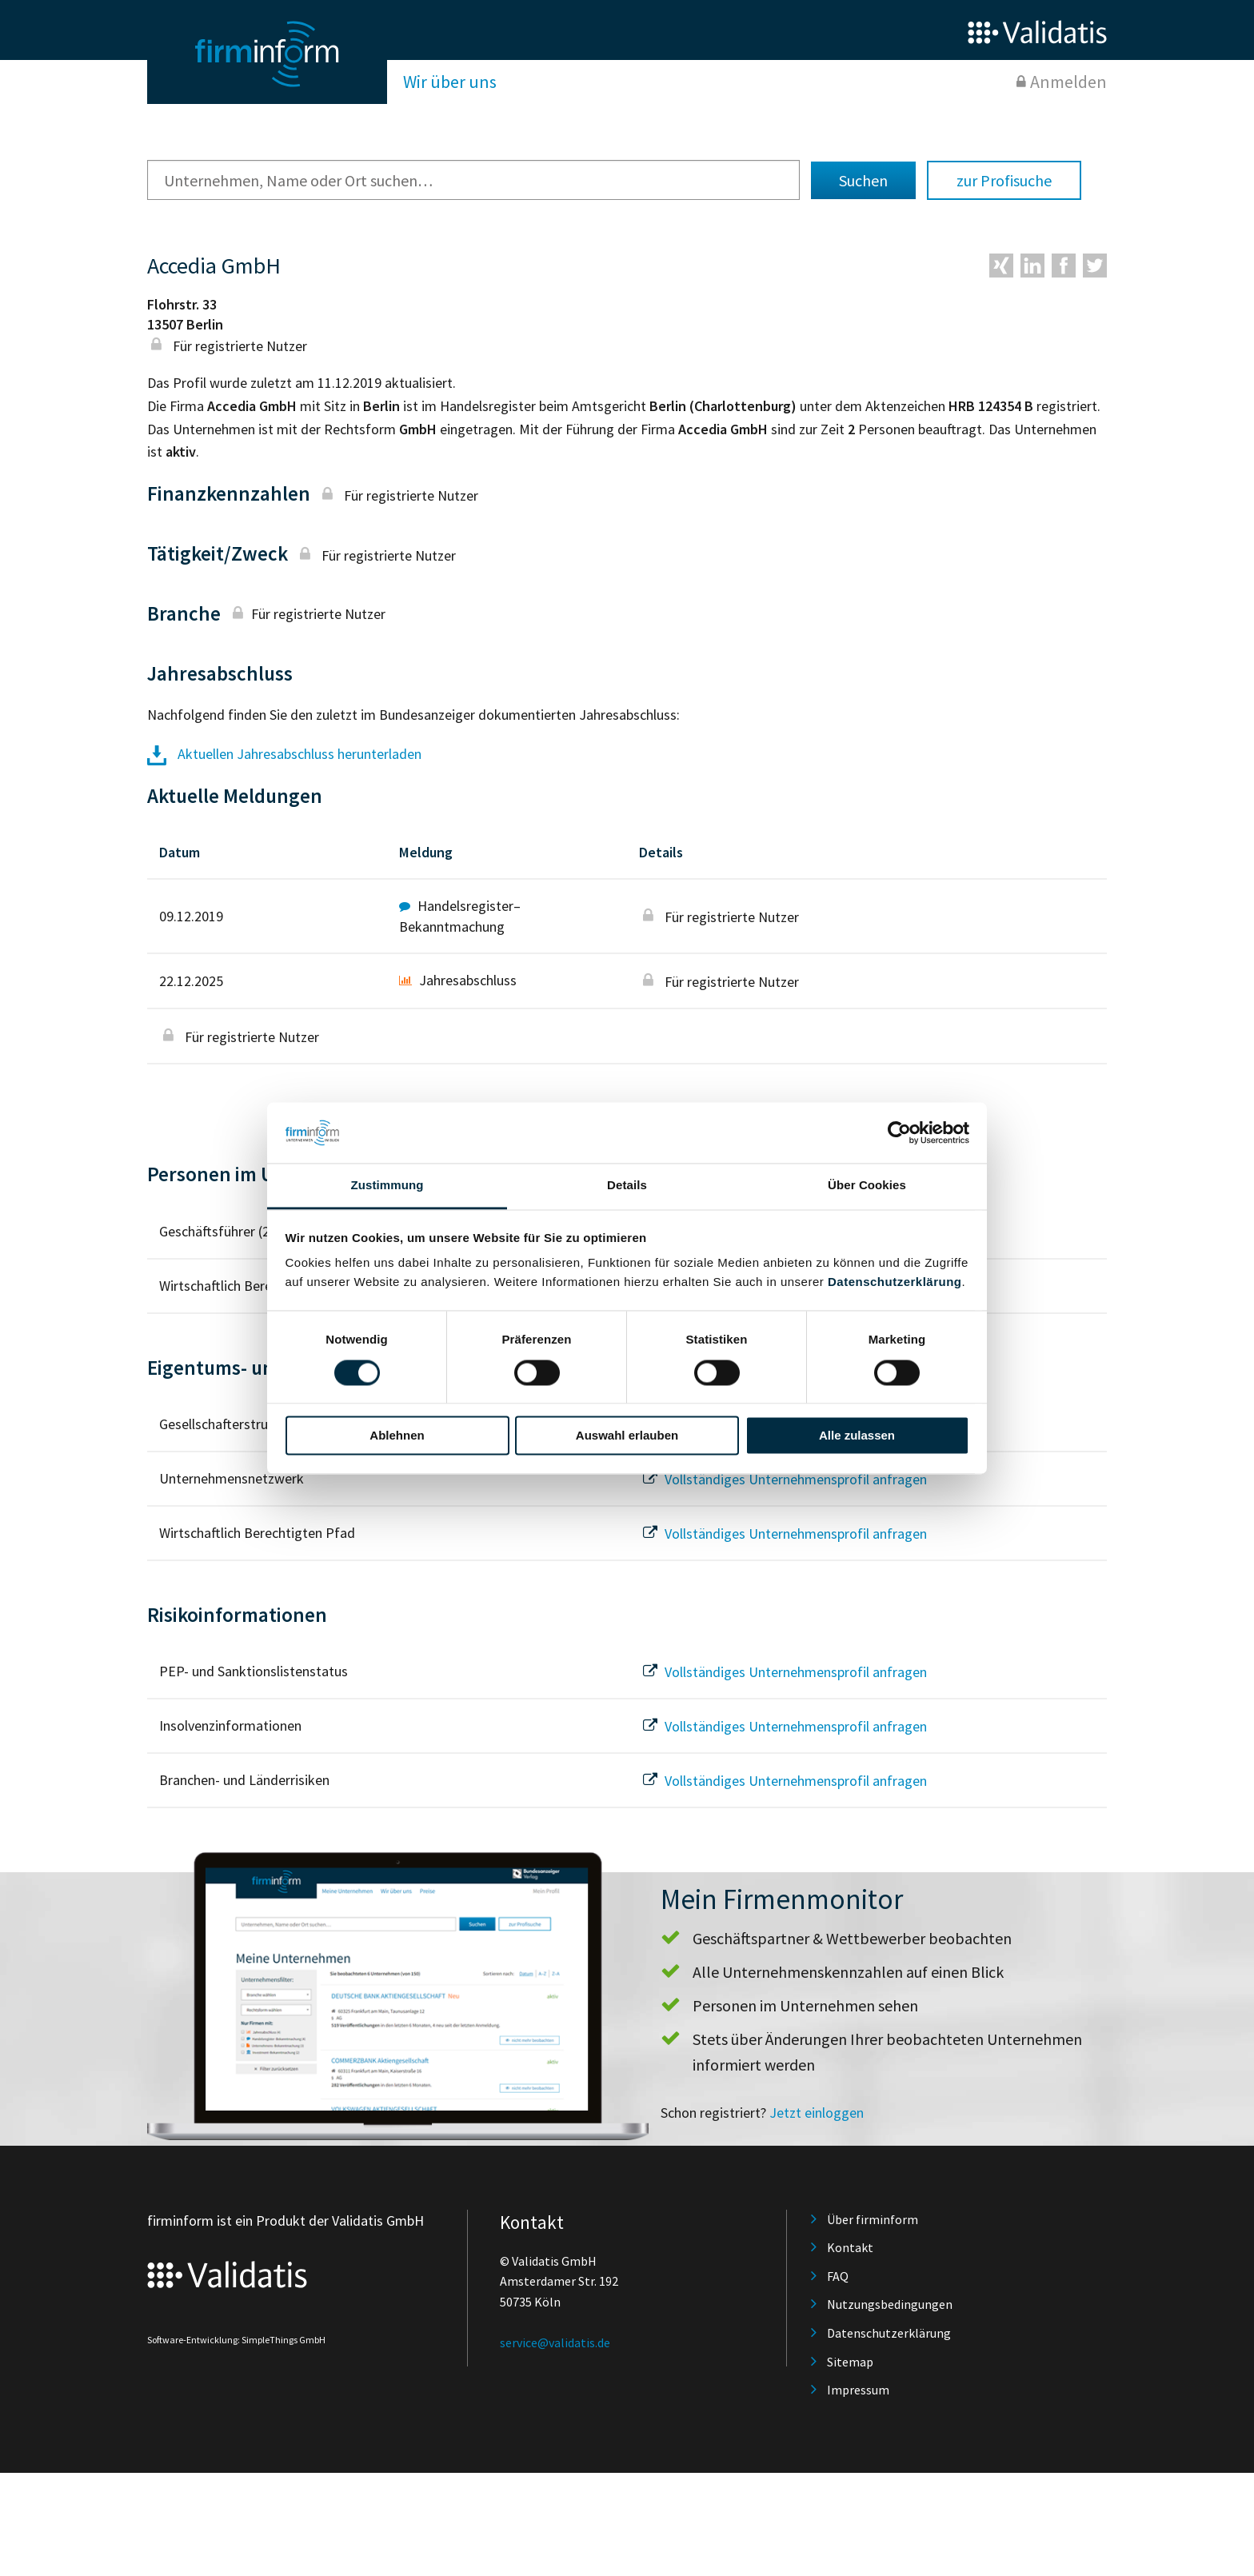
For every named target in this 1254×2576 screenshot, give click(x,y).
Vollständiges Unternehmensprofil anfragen (783, 1479)
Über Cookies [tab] (867, 1185)
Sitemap (850, 2362)
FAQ (838, 2276)
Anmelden (1068, 81)
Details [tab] (627, 1185)
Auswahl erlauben (627, 1436)
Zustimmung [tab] (387, 1185)
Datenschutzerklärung (895, 1282)
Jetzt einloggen (816, 2112)
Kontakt (850, 2247)
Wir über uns (450, 81)
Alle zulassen (857, 1436)
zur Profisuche (1004, 180)
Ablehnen (396, 1436)
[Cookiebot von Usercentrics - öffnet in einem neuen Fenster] (899, 1132)
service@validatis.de (555, 2342)
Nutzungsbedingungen (889, 2304)
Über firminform (872, 2219)
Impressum (858, 2390)
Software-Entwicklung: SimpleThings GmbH (236, 2340)
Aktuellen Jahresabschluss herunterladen (284, 754)
